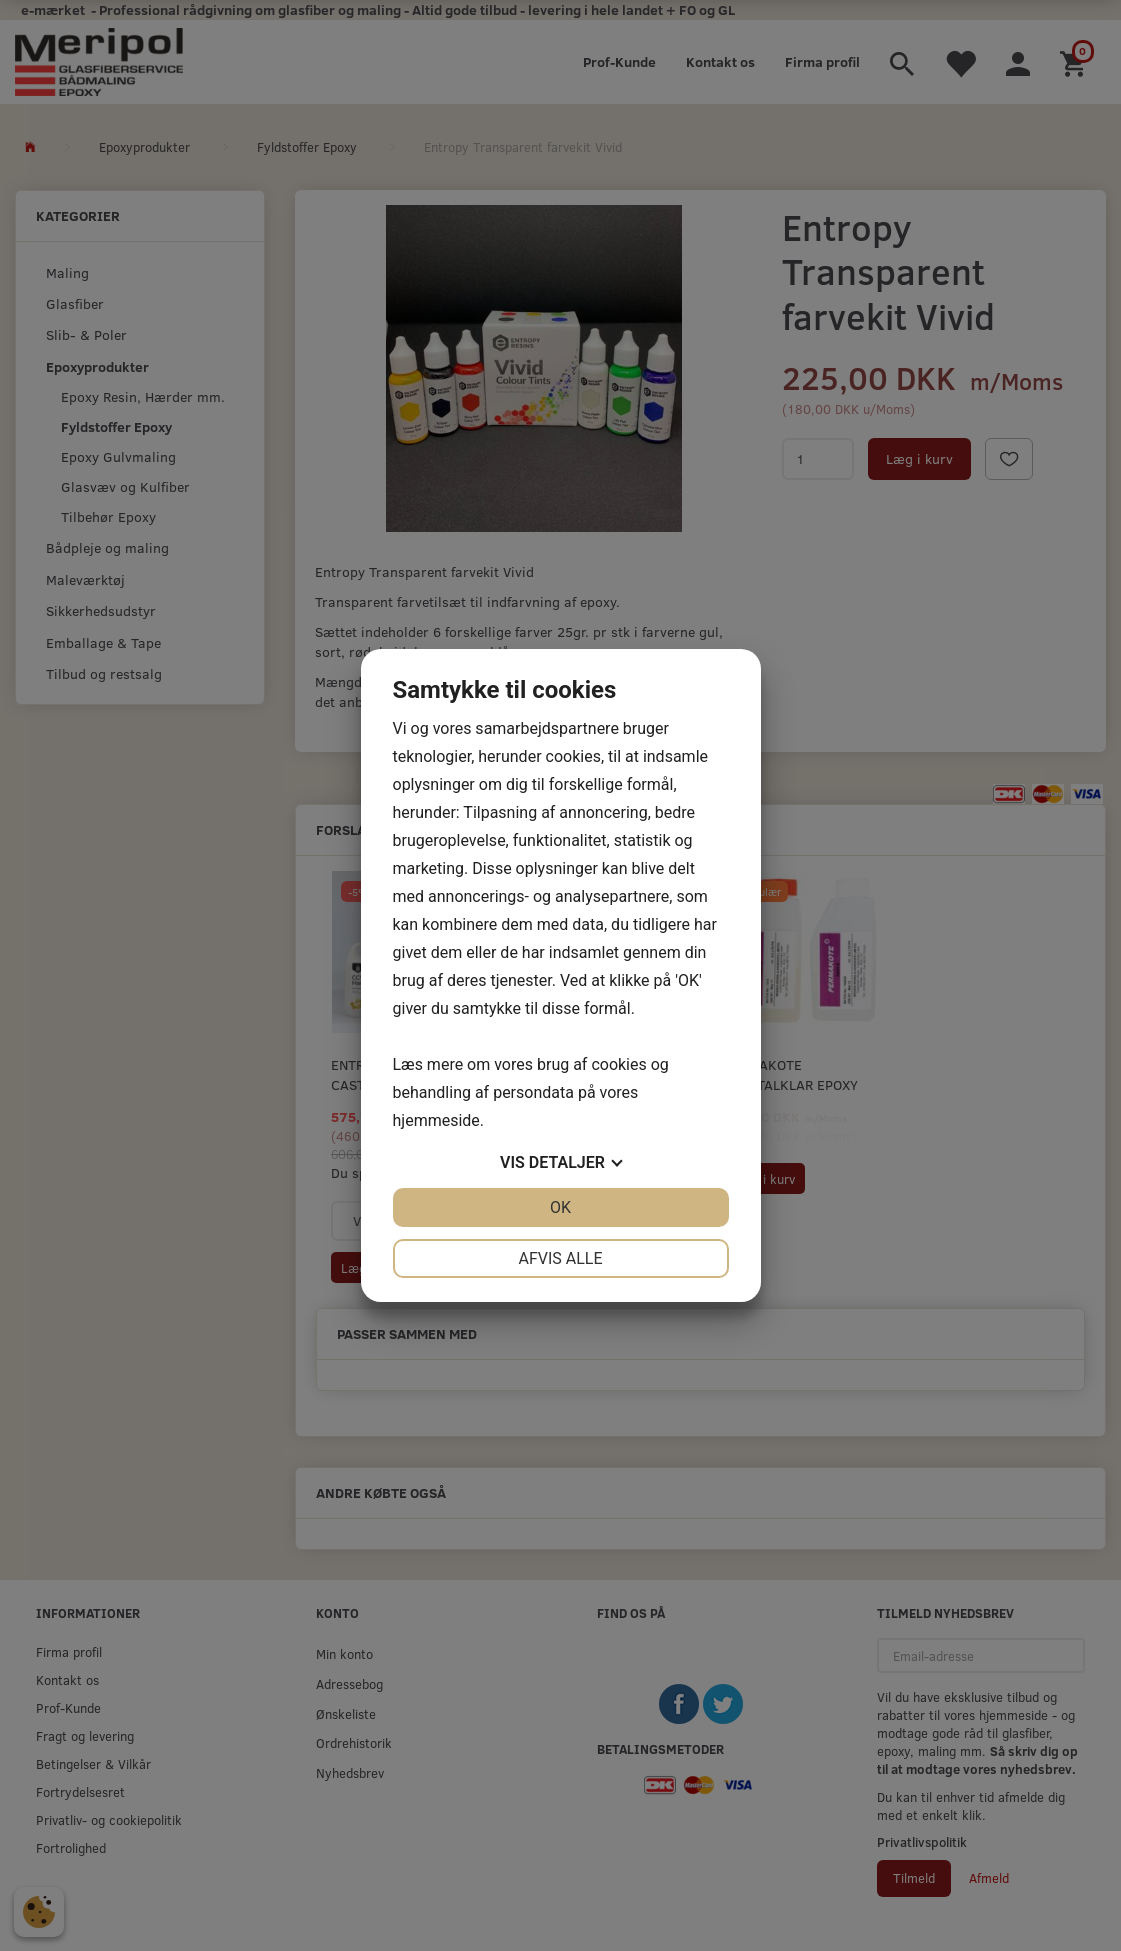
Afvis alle (560, 1258)
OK (560, 1207)
